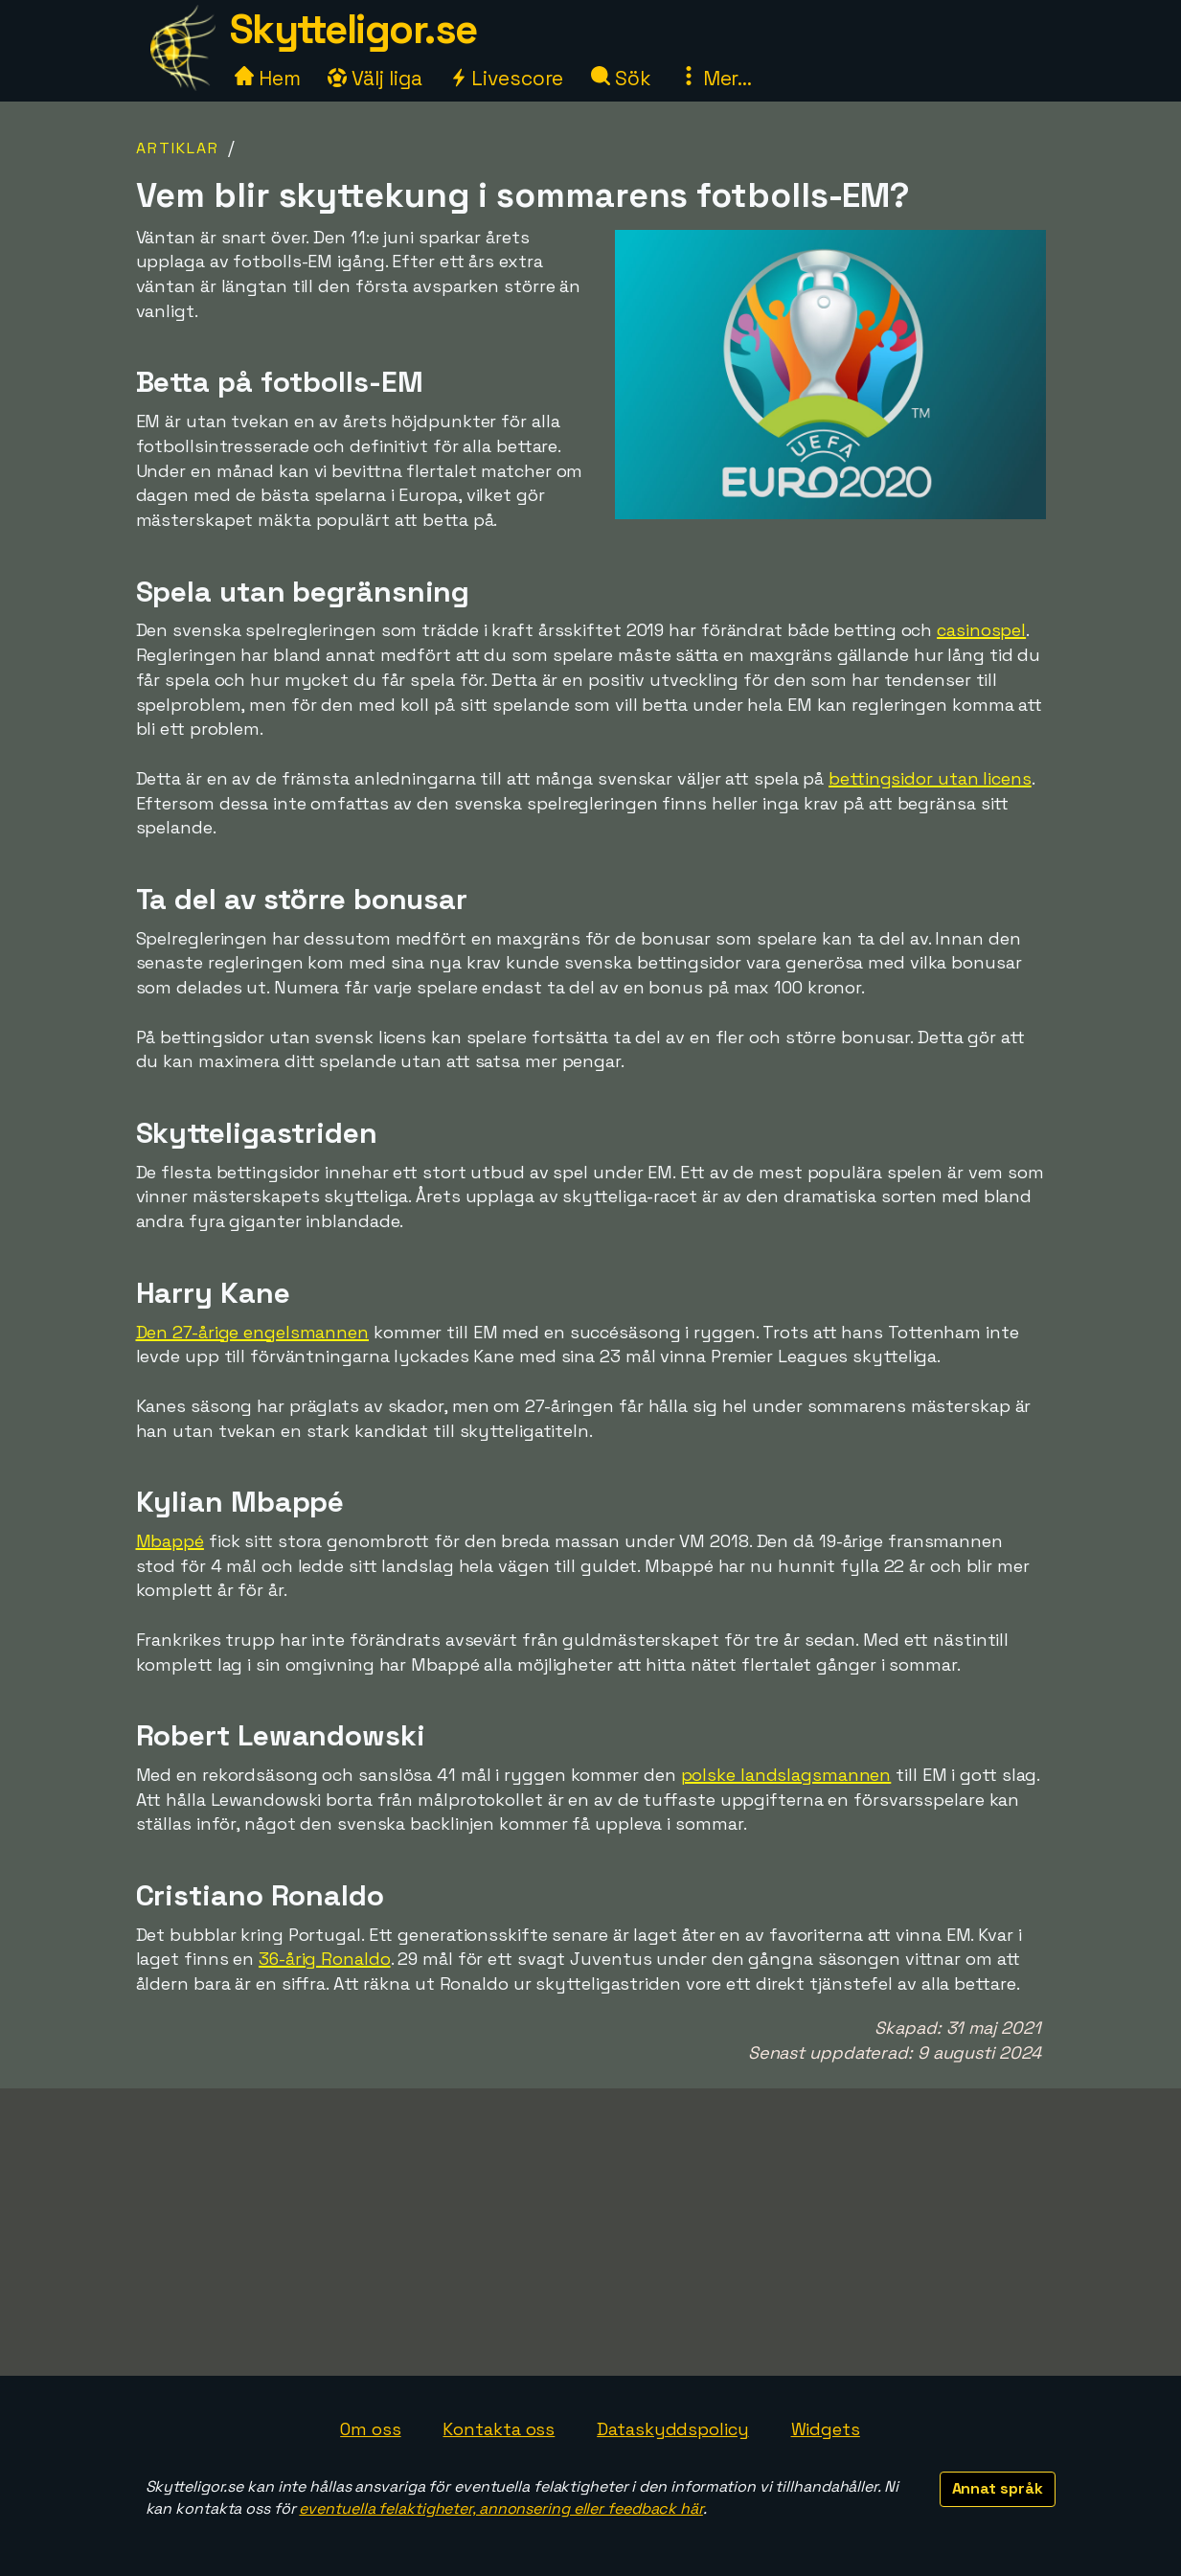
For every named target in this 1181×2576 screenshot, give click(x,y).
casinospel (981, 630)
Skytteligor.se (353, 29)
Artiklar (177, 148)
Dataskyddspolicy (672, 2429)
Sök (621, 78)
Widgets (825, 2429)
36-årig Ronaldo (325, 1959)
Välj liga (374, 78)
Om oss (370, 2429)
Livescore (506, 78)
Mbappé (170, 1541)
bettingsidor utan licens (930, 778)
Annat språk (997, 2488)
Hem (268, 78)
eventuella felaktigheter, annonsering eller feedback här (500, 2508)
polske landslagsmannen (786, 1775)
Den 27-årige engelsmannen (253, 1332)
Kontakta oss (499, 2429)
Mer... (715, 78)
